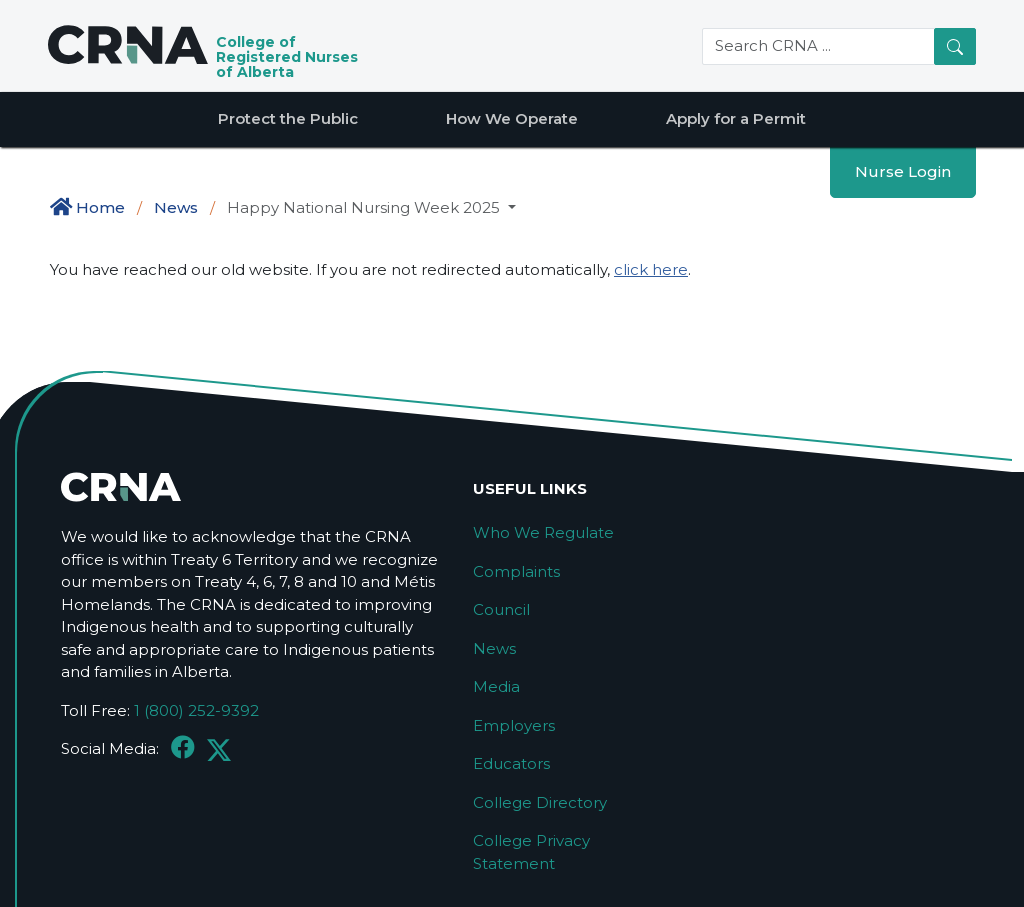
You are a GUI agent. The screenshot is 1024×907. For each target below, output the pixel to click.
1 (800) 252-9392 (196, 710)
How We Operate (512, 118)
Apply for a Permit (736, 118)
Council (501, 609)
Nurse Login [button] (903, 171)
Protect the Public (288, 118)
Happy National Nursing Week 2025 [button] (365, 207)
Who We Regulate (543, 532)
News (176, 207)
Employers (514, 725)
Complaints (516, 571)
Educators (511, 763)
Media (496, 686)
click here (651, 269)
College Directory (540, 802)
